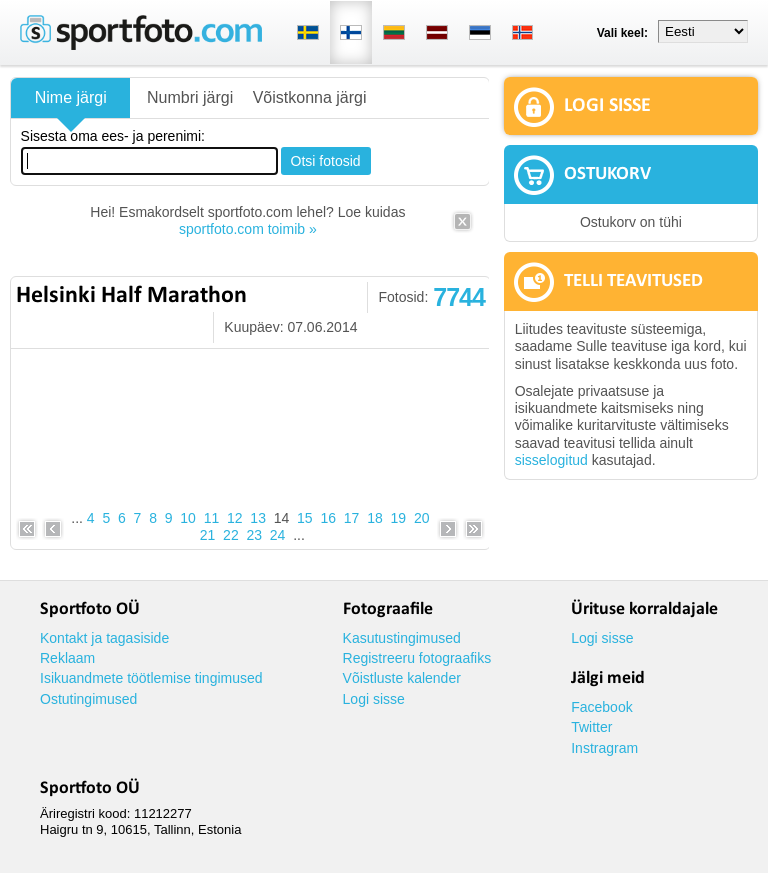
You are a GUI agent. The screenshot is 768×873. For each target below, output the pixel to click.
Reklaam (67, 658)
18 (375, 518)
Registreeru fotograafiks (417, 658)
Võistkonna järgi (310, 97)
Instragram (604, 748)
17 (352, 518)
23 (254, 535)
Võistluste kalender (402, 678)
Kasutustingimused (402, 638)
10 (188, 518)
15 (305, 518)
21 (208, 535)
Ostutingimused (88, 699)
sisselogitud (551, 460)
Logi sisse (374, 699)
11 (212, 518)
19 (399, 518)
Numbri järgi (190, 97)
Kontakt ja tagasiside (104, 638)
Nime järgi (71, 97)
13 (258, 518)
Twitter (591, 727)
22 (231, 535)
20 (422, 518)
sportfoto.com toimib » (248, 229)
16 (328, 518)
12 (235, 518)
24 (278, 535)
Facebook (601, 707)
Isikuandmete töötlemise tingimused (151, 678)
